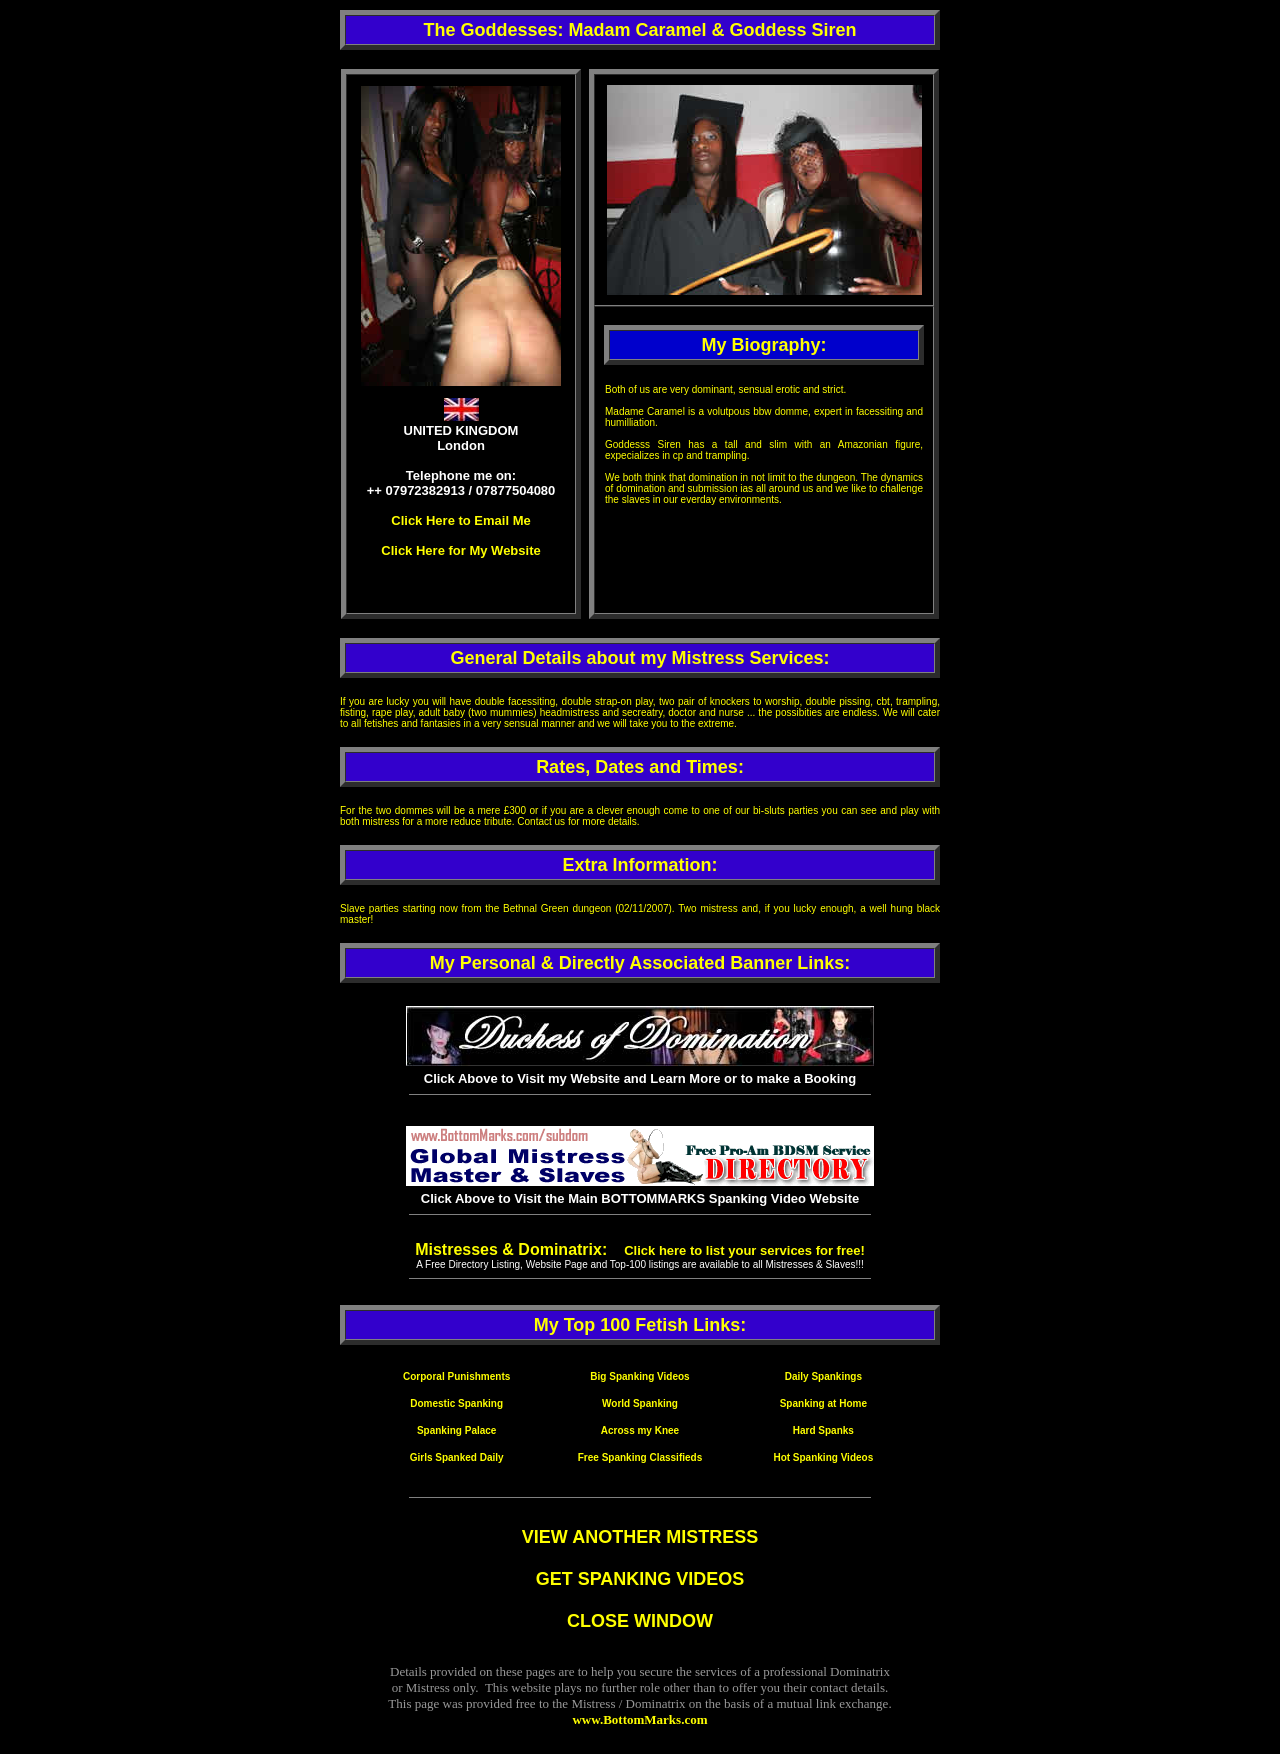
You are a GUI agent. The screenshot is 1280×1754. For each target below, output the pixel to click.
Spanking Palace (456, 1430)
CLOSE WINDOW (640, 1621)
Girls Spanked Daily (457, 1457)
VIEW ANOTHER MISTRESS (640, 1537)
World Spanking (640, 1403)
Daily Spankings (823, 1376)
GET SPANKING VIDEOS (640, 1579)
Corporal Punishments (456, 1376)
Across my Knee (640, 1430)
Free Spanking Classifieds (640, 1457)
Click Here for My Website (460, 550)
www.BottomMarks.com (639, 1719)
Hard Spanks (823, 1430)
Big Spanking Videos (639, 1376)
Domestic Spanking (456, 1403)
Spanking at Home (823, 1403)
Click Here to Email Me (460, 520)
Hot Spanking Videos (823, 1457)
